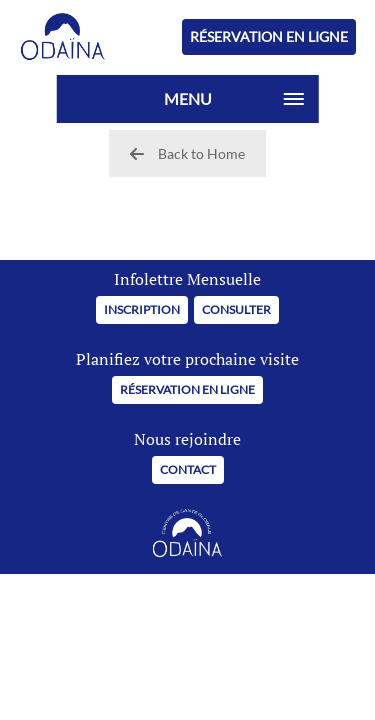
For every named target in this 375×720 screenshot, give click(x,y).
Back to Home (187, 153)
